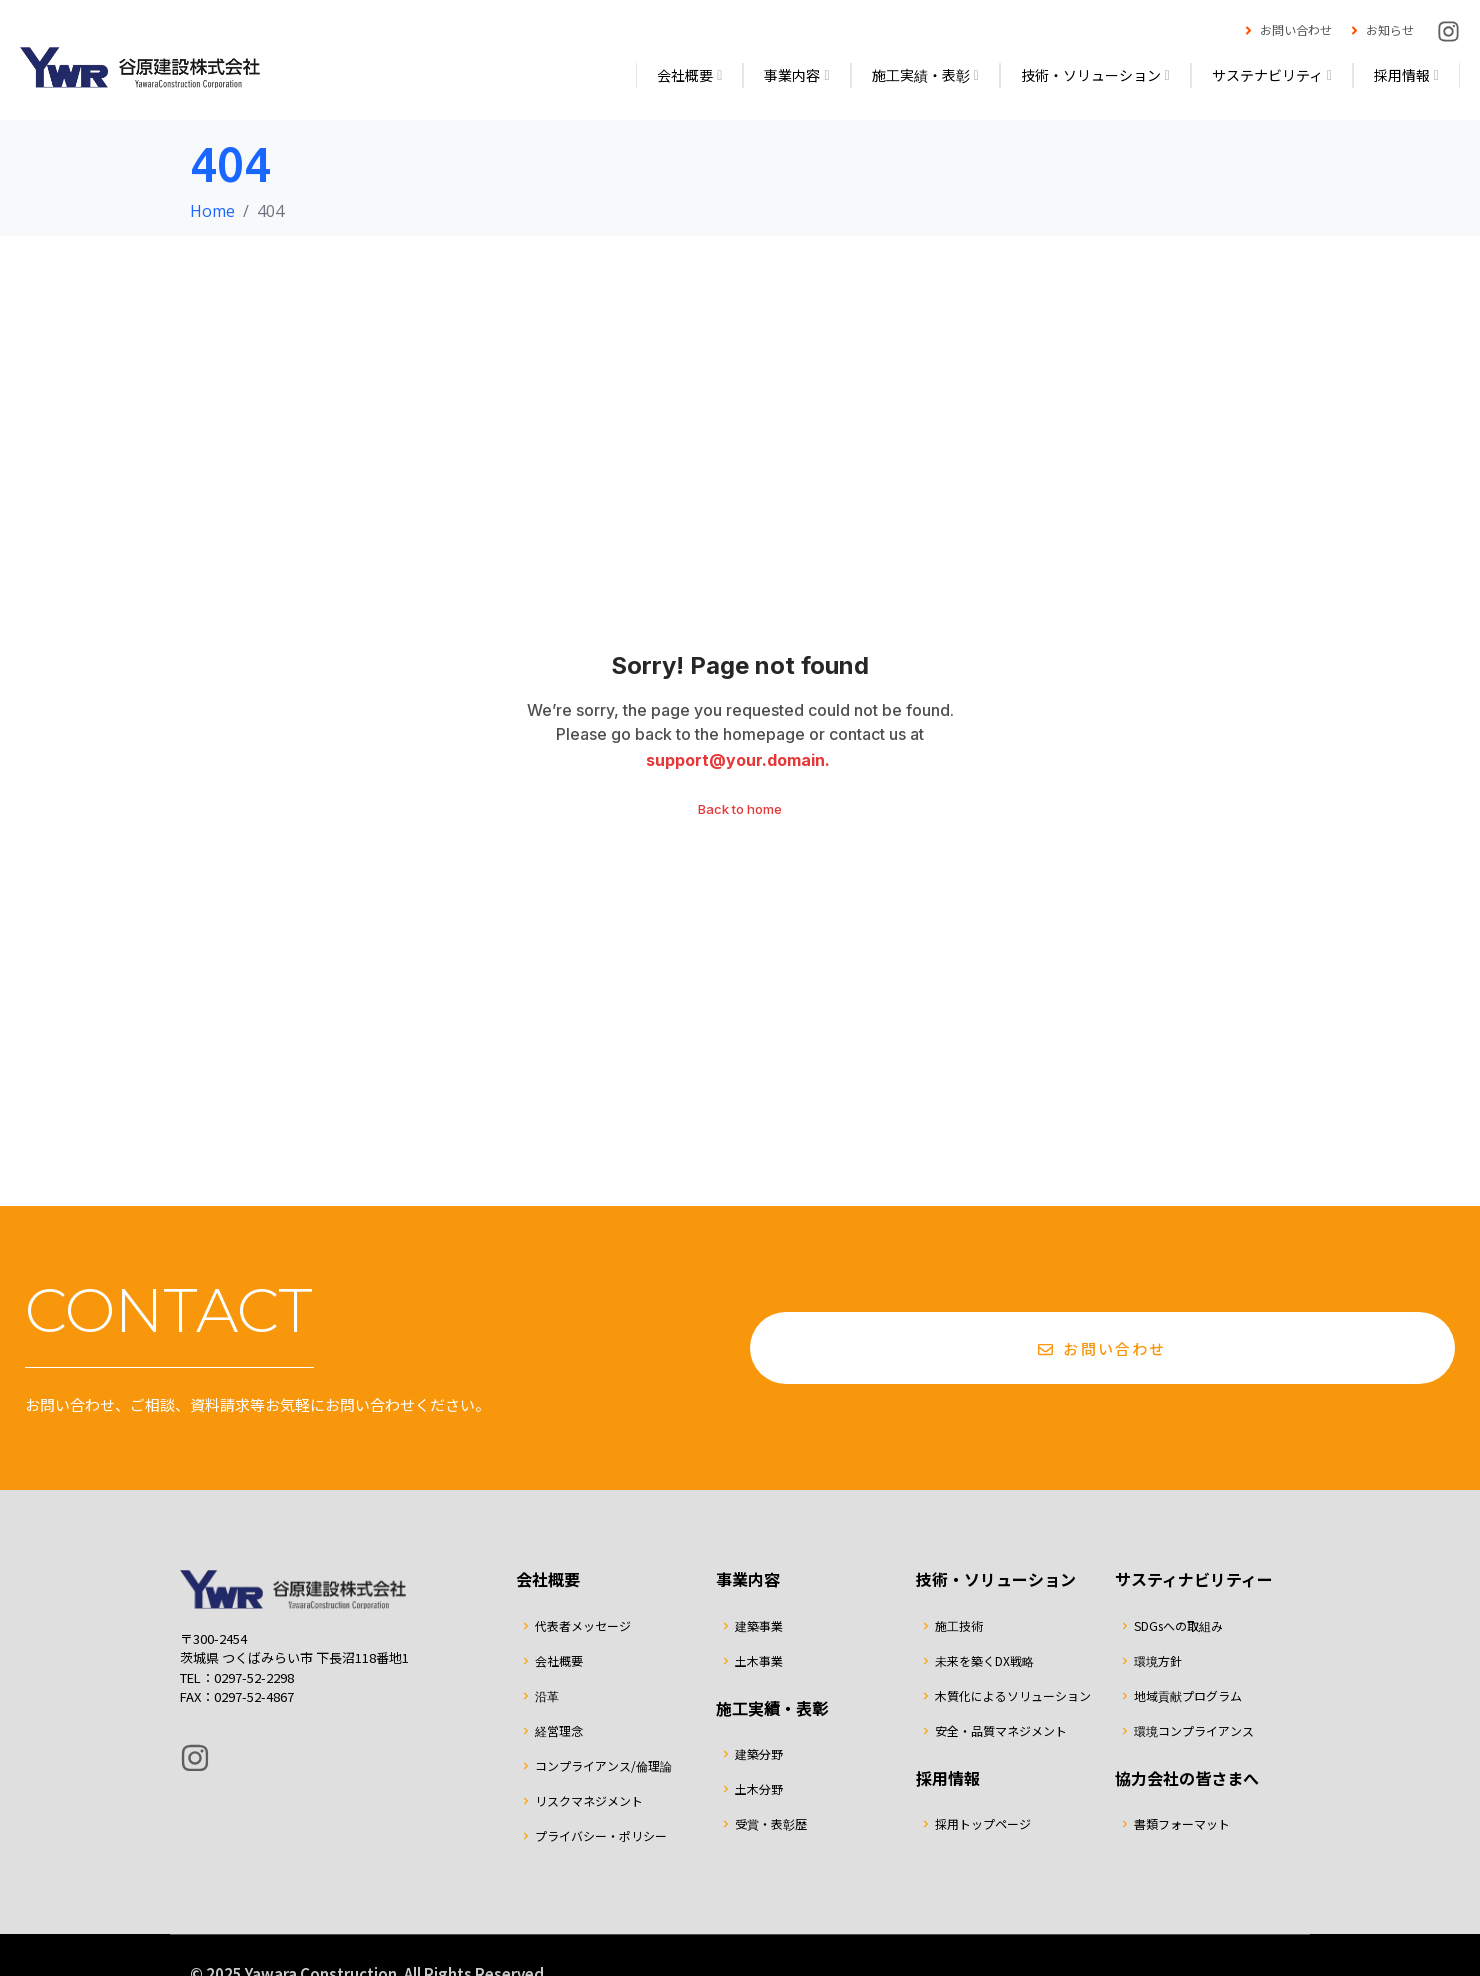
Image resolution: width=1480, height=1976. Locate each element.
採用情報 (1406, 75)
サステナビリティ (1272, 75)
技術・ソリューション (1095, 75)
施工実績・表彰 (925, 75)
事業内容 (796, 75)
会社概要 (689, 75)
